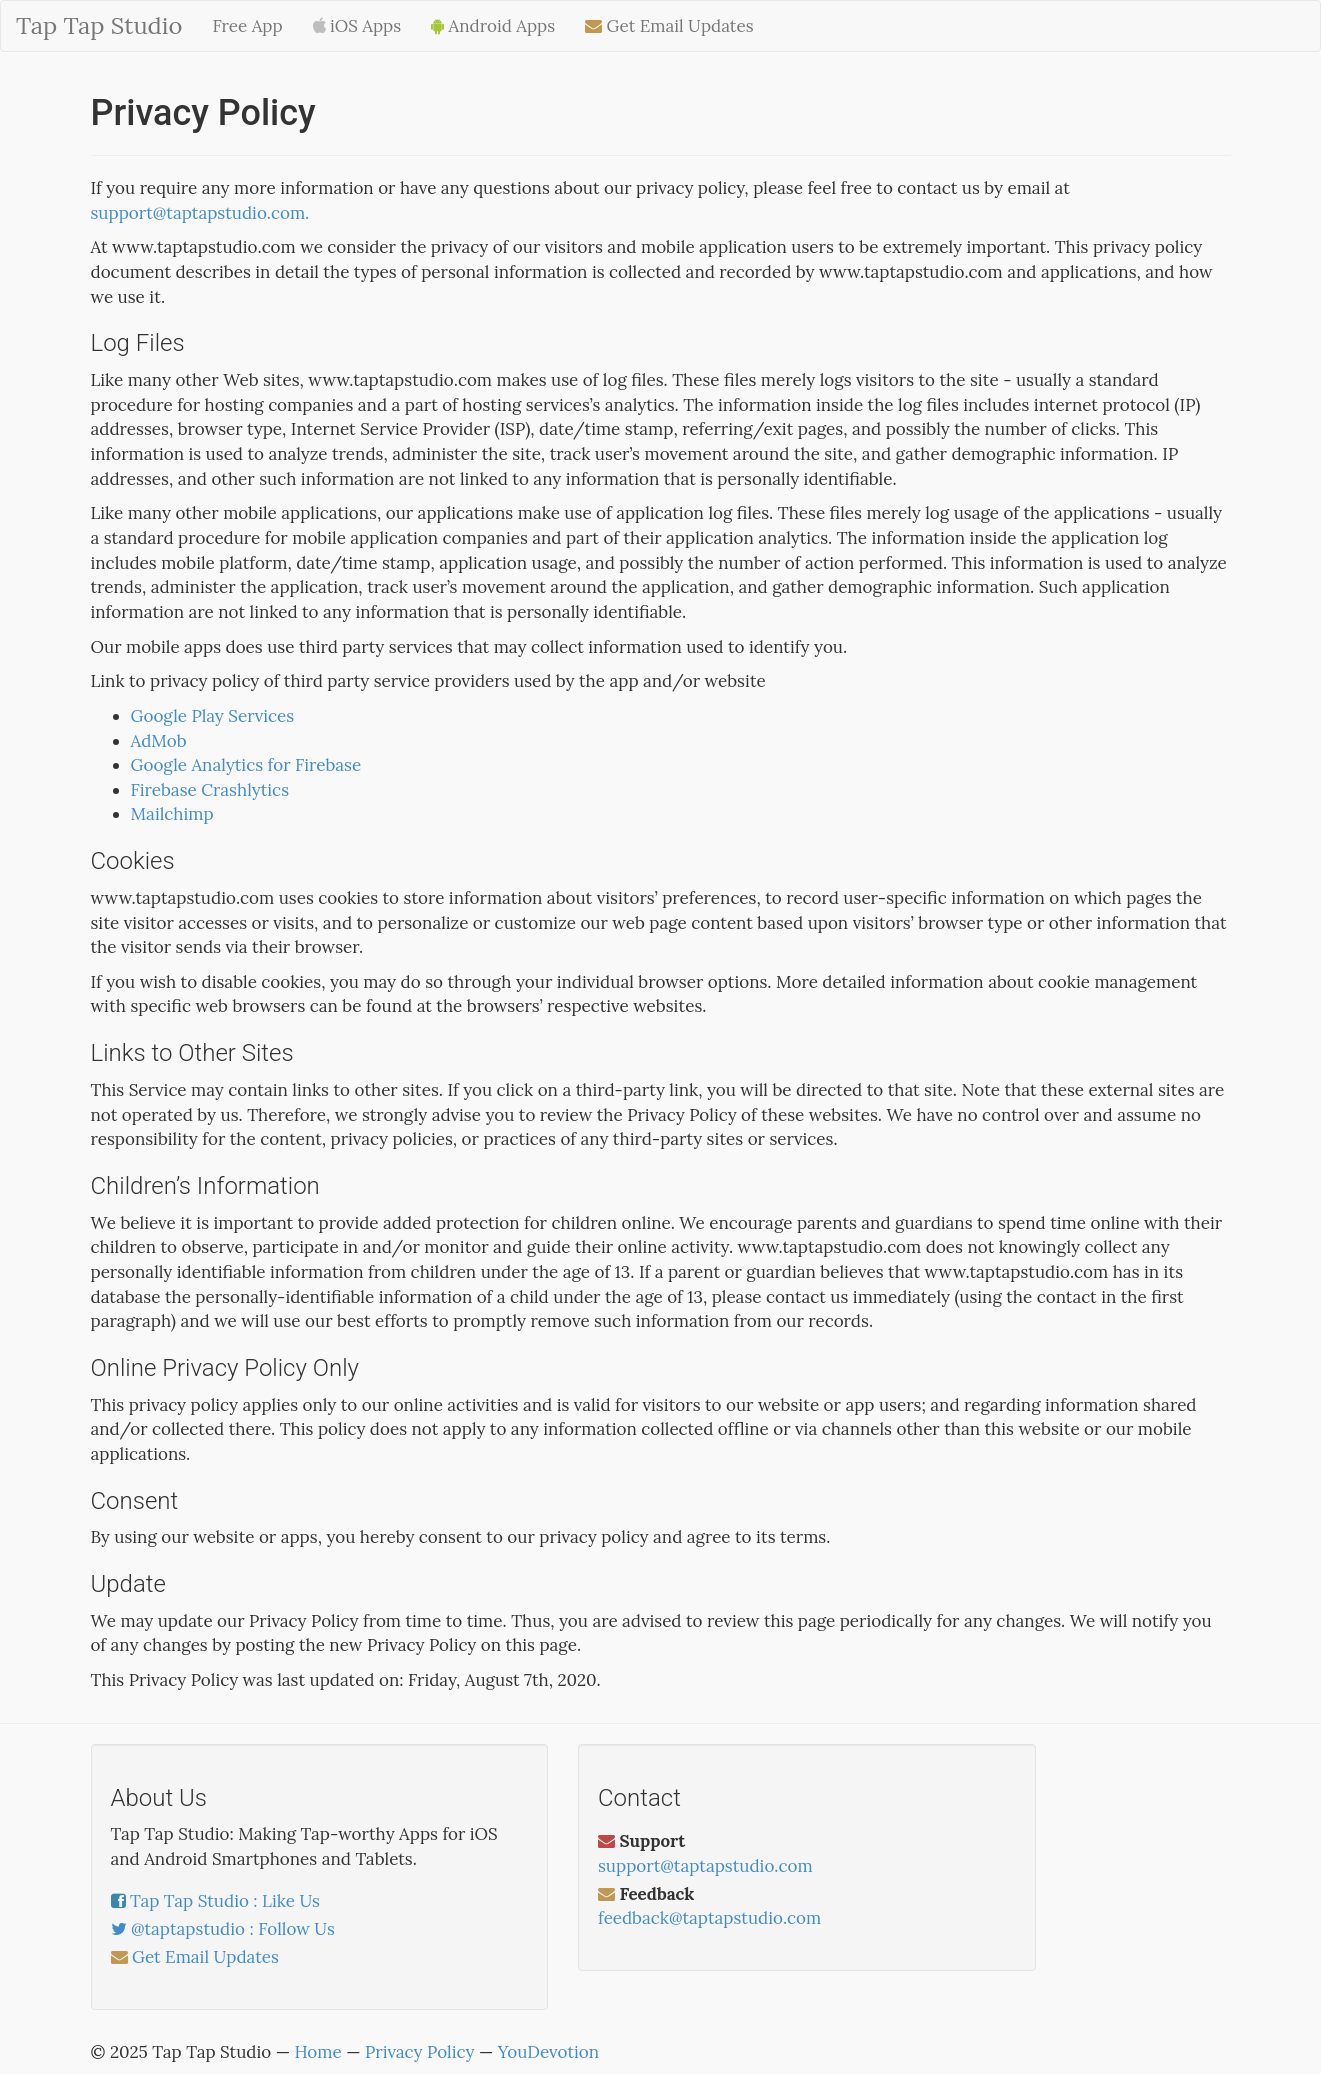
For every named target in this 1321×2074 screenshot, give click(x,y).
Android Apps (493, 26)
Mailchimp (172, 814)
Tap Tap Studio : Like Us (225, 1901)
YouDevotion (548, 2052)
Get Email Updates (669, 26)
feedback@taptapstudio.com (709, 1918)
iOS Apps (357, 26)
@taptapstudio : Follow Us (233, 1929)
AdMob (159, 741)
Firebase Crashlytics (210, 790)
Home (317, 2052)
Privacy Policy (419, 2052)
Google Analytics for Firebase (246, 765)
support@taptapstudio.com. (200, 213)
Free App (247, 26)
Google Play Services (213, 716)
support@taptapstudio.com (705, 1866)
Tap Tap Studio (99, 25)
